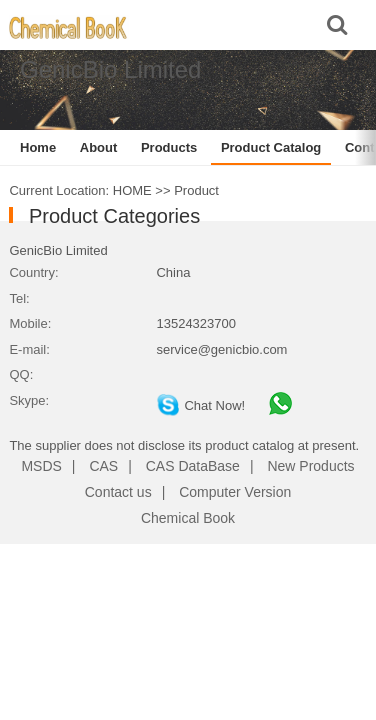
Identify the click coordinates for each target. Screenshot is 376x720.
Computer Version (235, 492)
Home (38, 147)
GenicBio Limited (58, 250)
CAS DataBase (193, 466)
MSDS (41, 466)
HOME (132, 190)
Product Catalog (271, 147)
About (99, 147)
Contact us (118, 492)
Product (196, 190)
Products (169, 147)
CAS (103, 466)
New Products (310, 466)
